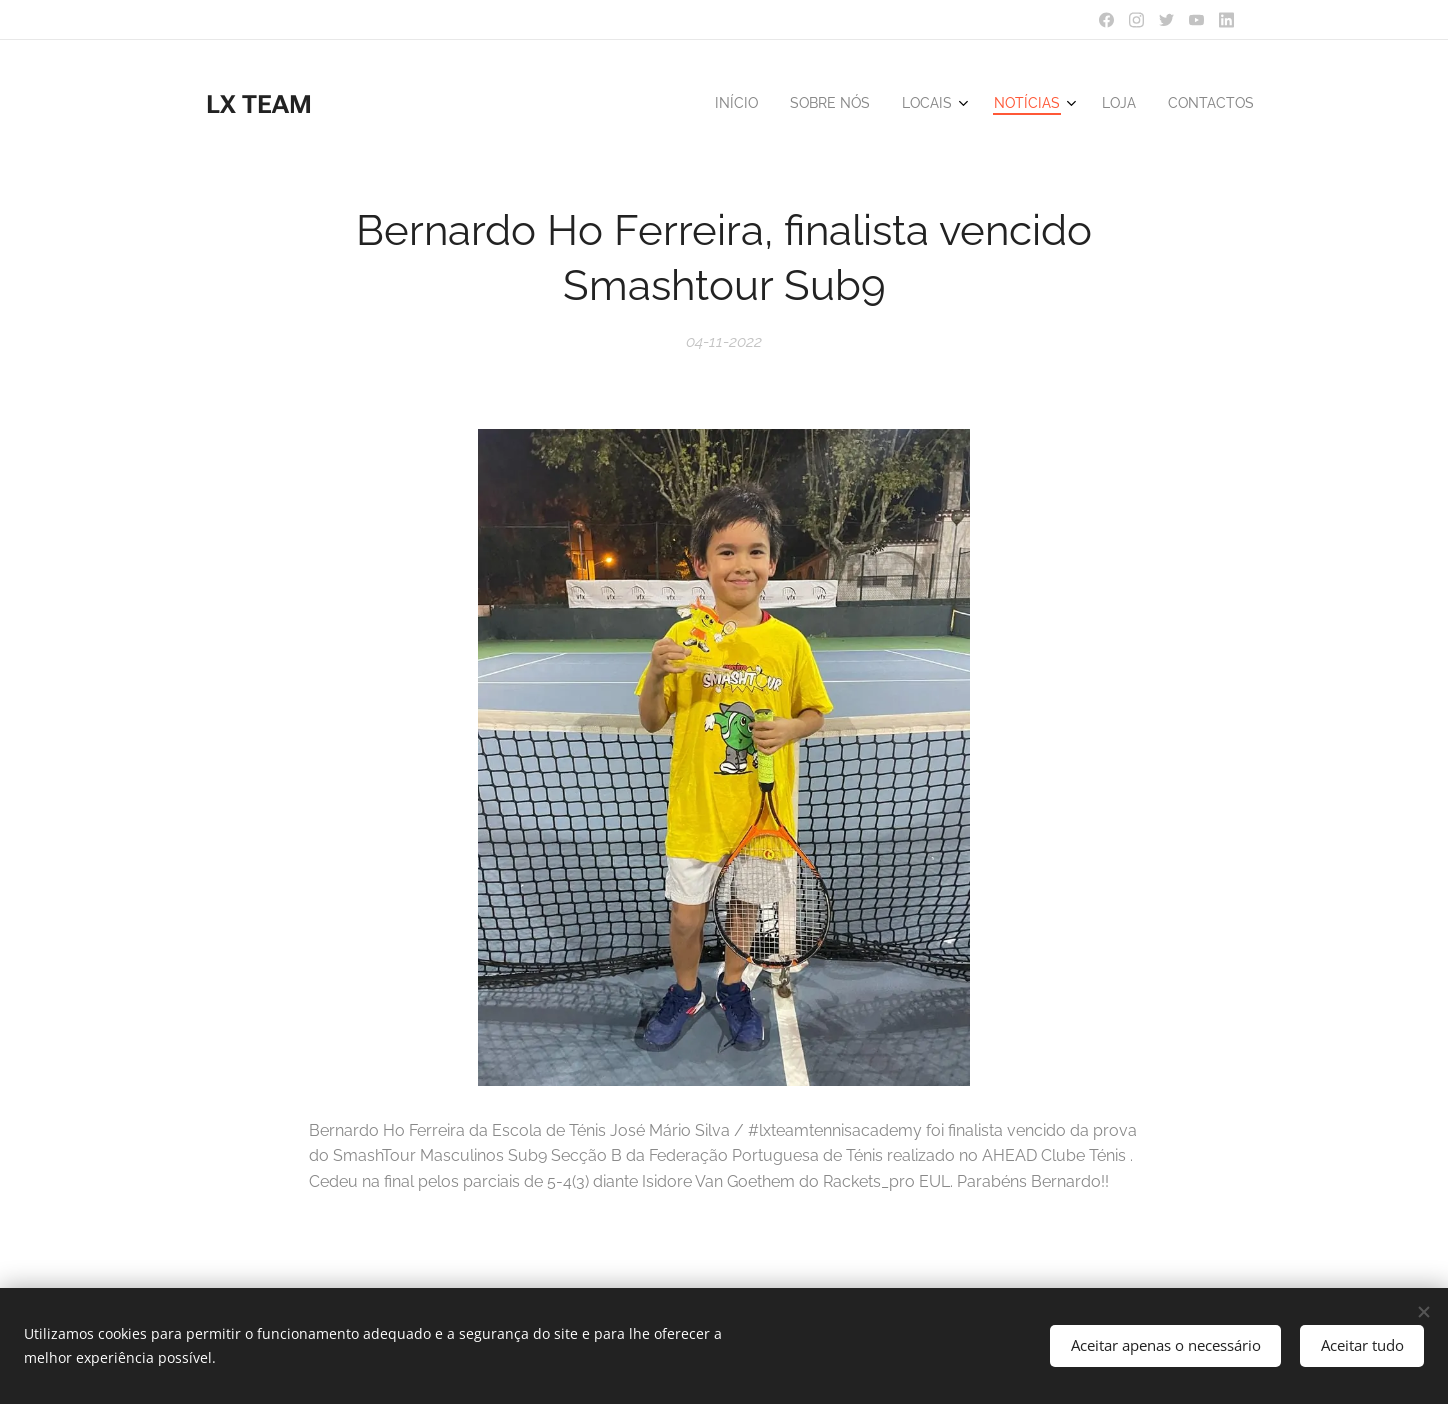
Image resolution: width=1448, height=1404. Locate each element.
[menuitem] (1079, 105)
